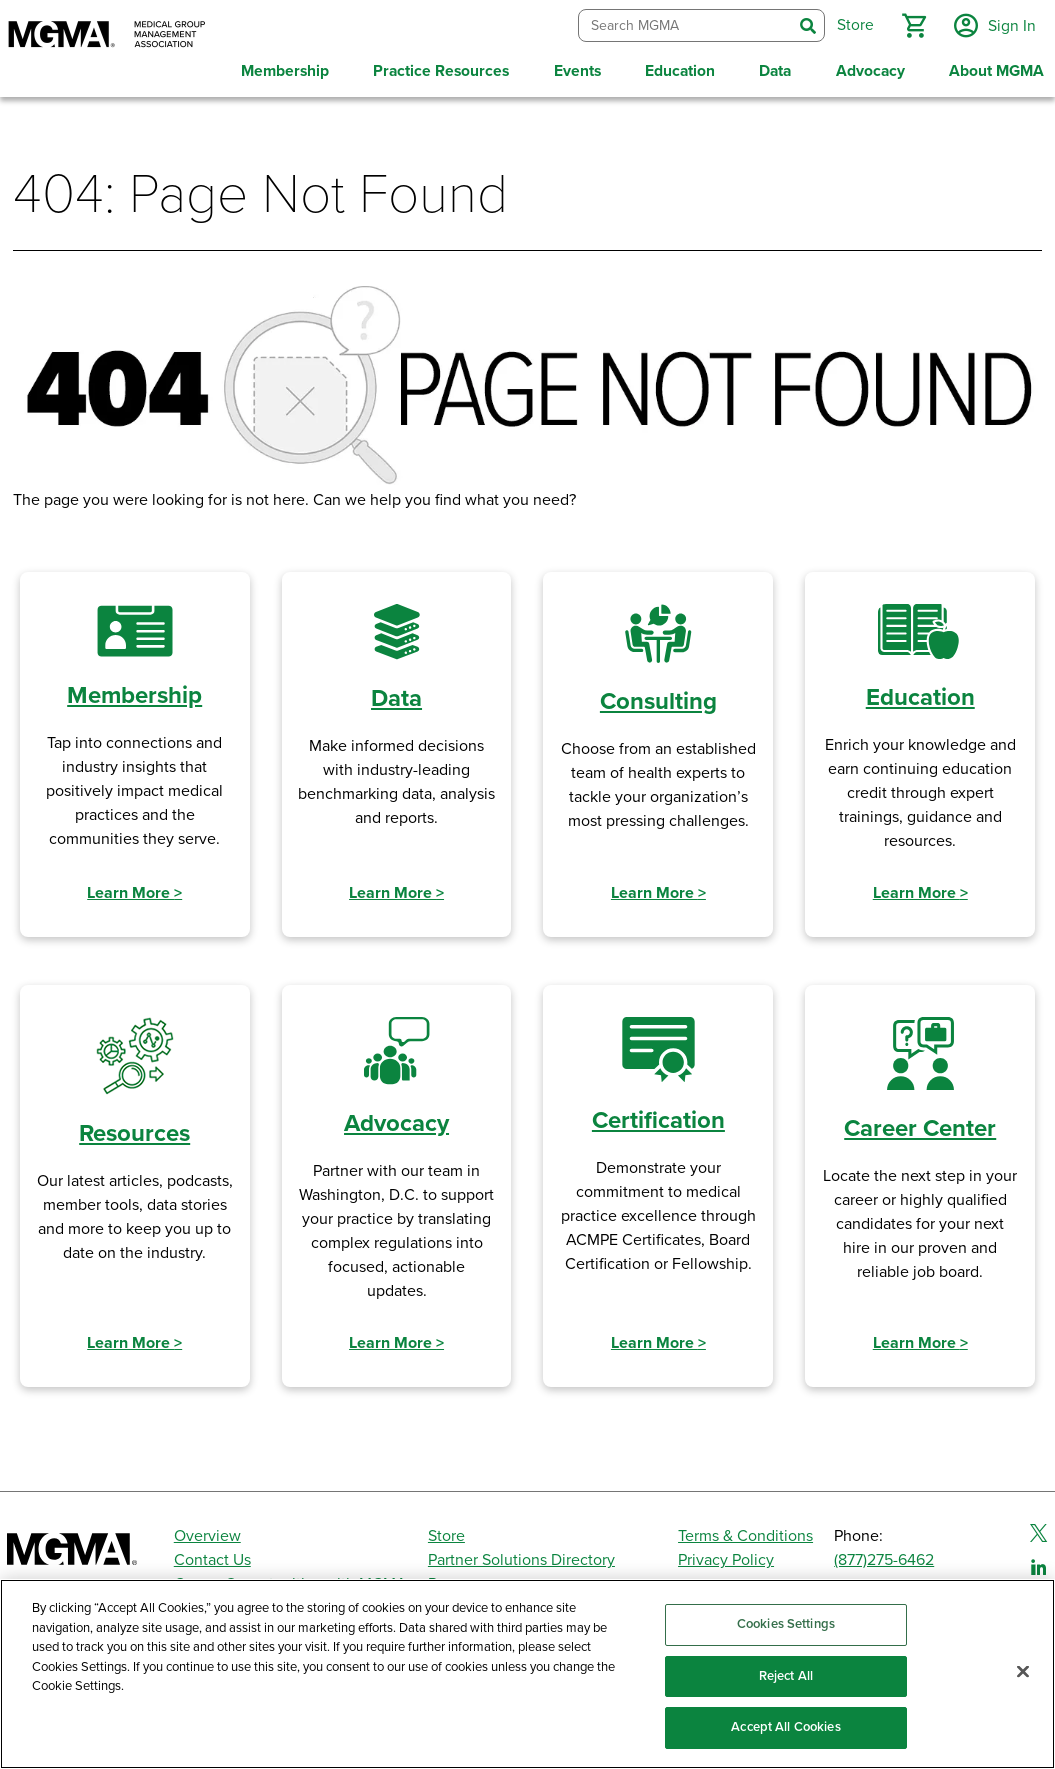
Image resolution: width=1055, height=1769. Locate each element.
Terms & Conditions (745, 1533)
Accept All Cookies (785, 1727)
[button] (912, 24)
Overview (207, 1533)
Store (446, 1533)
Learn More (134, 890)
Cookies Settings (786, 1624)
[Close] (1023, 1672)
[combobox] (683, 24)
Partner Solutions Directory (521, 1557)
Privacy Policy (726, 1557)
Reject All (786, 1676)
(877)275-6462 (884, 1557)
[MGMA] (107, 36)
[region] (527, 1674)
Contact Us (212, 1557)
